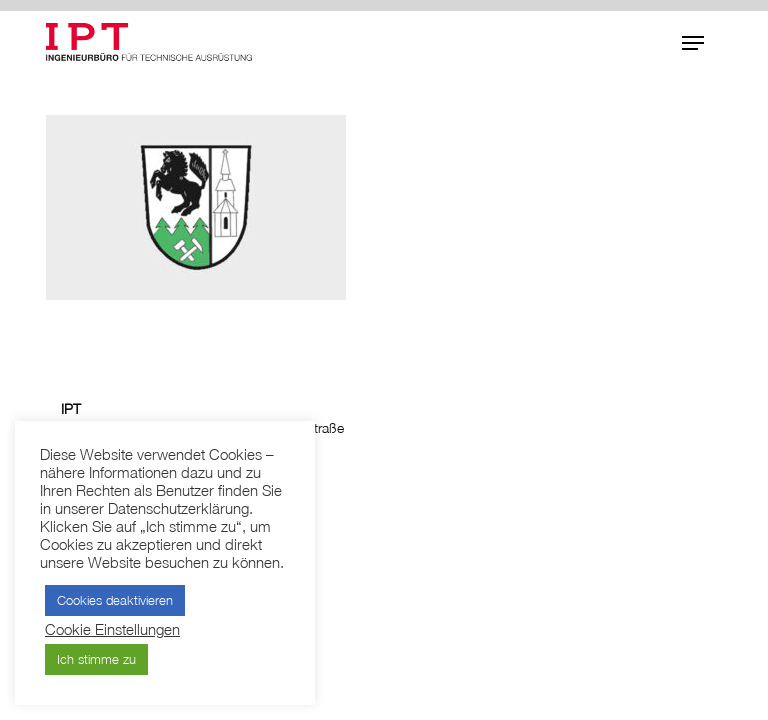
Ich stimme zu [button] (96, 659)
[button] (693, 43)
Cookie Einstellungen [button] (112, 629)
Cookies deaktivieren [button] (115, 600)
